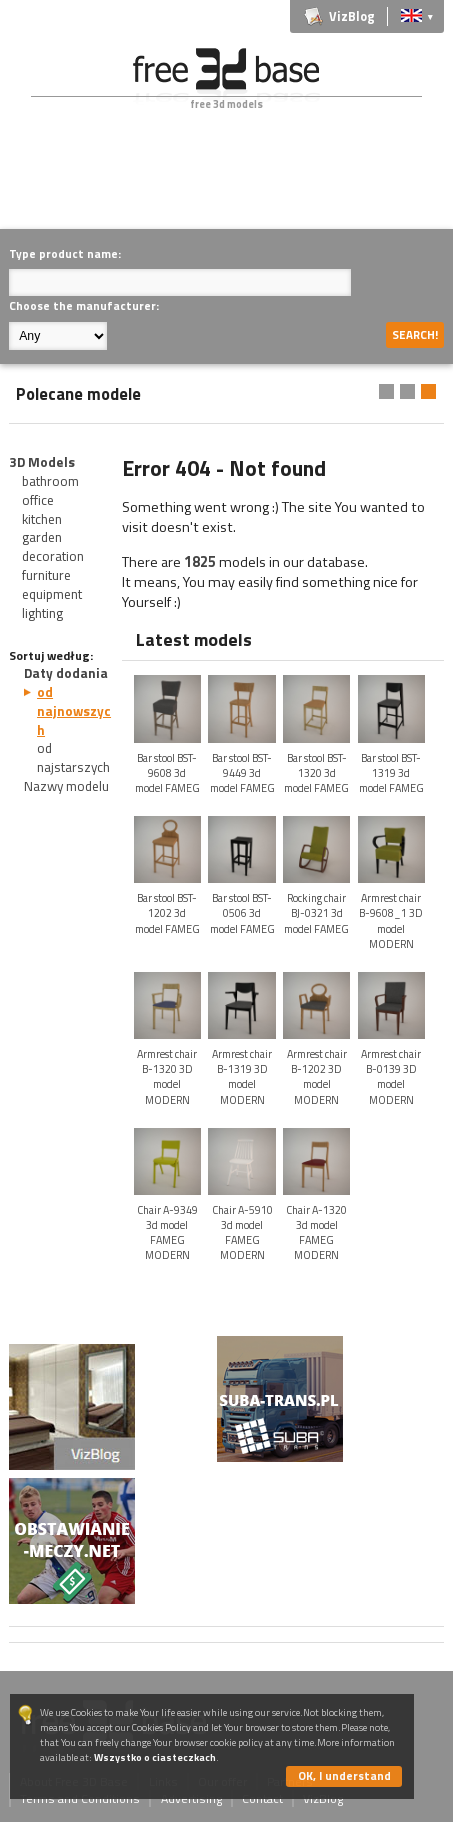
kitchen (42, 519)
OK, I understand (344, 1775)
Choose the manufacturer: (84, 305)
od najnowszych (74, 711)
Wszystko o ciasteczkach (155, 1757)
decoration (53, 556)
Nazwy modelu (66, 786)
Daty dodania (66, 673)
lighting (42, 613)
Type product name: (65, 253)
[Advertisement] (230, 184)
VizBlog (352, 16)
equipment (52, 594)
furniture (46, 575)
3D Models (42, 462)
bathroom (50, 481)
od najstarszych (73, 757)
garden (42, 537)
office (38, 500)
